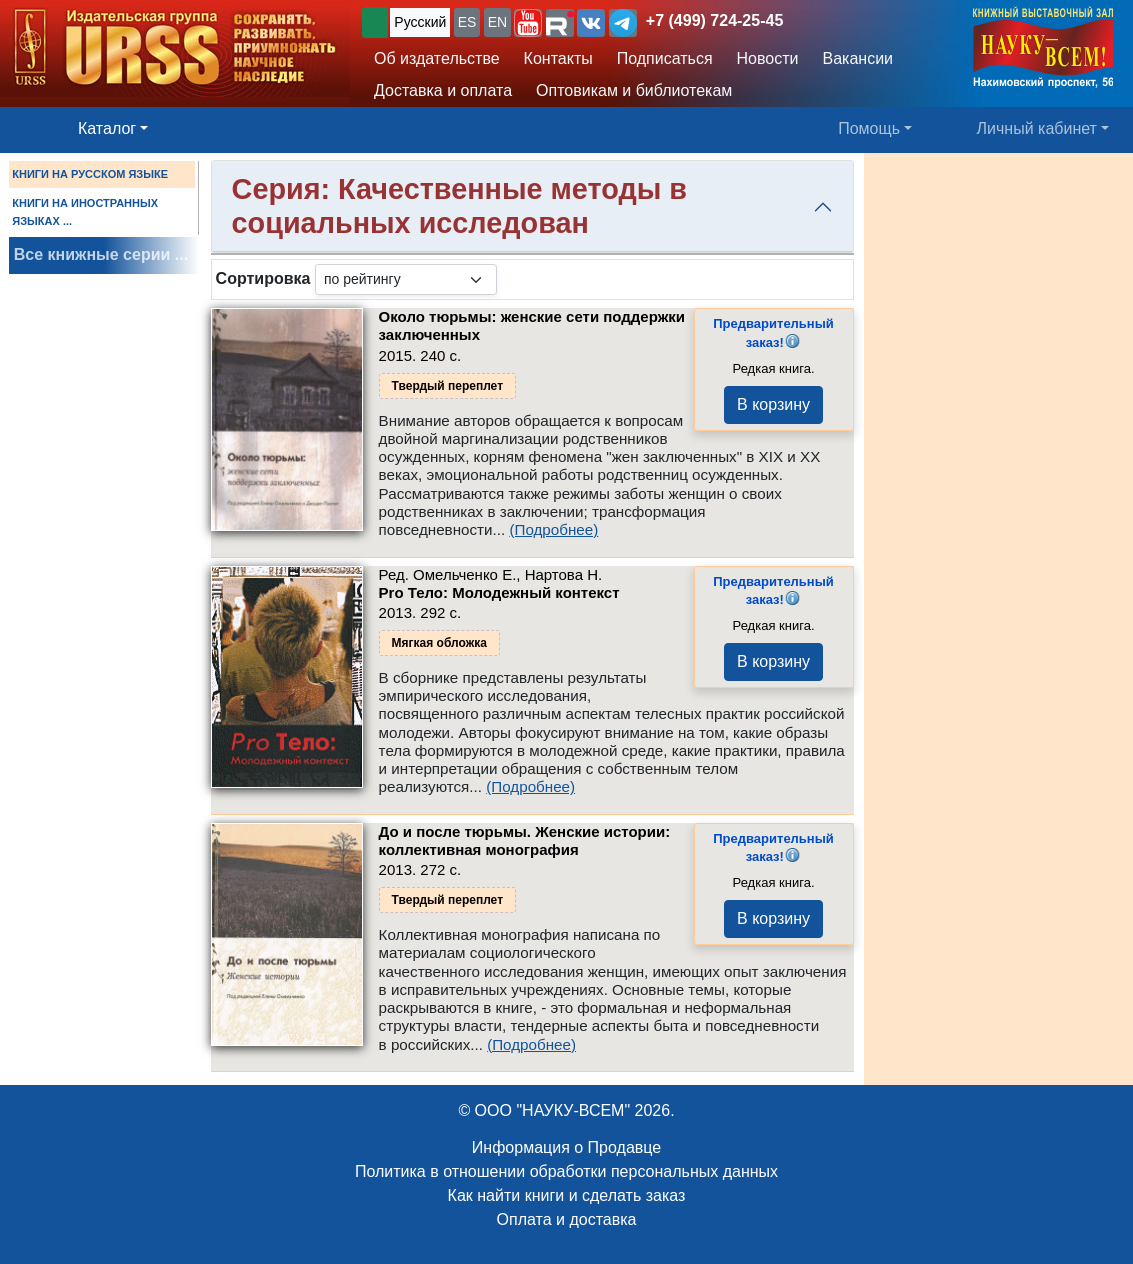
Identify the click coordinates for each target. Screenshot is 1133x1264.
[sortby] (406, 279)
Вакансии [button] (858, 58)
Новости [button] (768, 58)
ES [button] (467, 22)
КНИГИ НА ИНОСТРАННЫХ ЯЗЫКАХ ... (85, 212)
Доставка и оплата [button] (443, 90)
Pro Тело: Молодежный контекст (499, 592)
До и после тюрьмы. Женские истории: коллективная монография (525, 840)
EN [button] (497, 22)
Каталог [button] (107, 128)
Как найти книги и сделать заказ (567, 1195)
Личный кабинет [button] (1037, 128)
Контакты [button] (558, 58)
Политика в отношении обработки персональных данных (566, 1171)
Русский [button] (420, 22)
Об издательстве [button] (437, 58)
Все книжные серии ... (101, 254)
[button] (528, 23)
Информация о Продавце (566, 1147)
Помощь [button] (869, 128)
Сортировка (263, 278)
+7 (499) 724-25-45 (714, 20)
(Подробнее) (553, 529)
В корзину (773, 404)
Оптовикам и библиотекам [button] (634, 90)
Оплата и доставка (567, 1219)
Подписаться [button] (665, 58)
